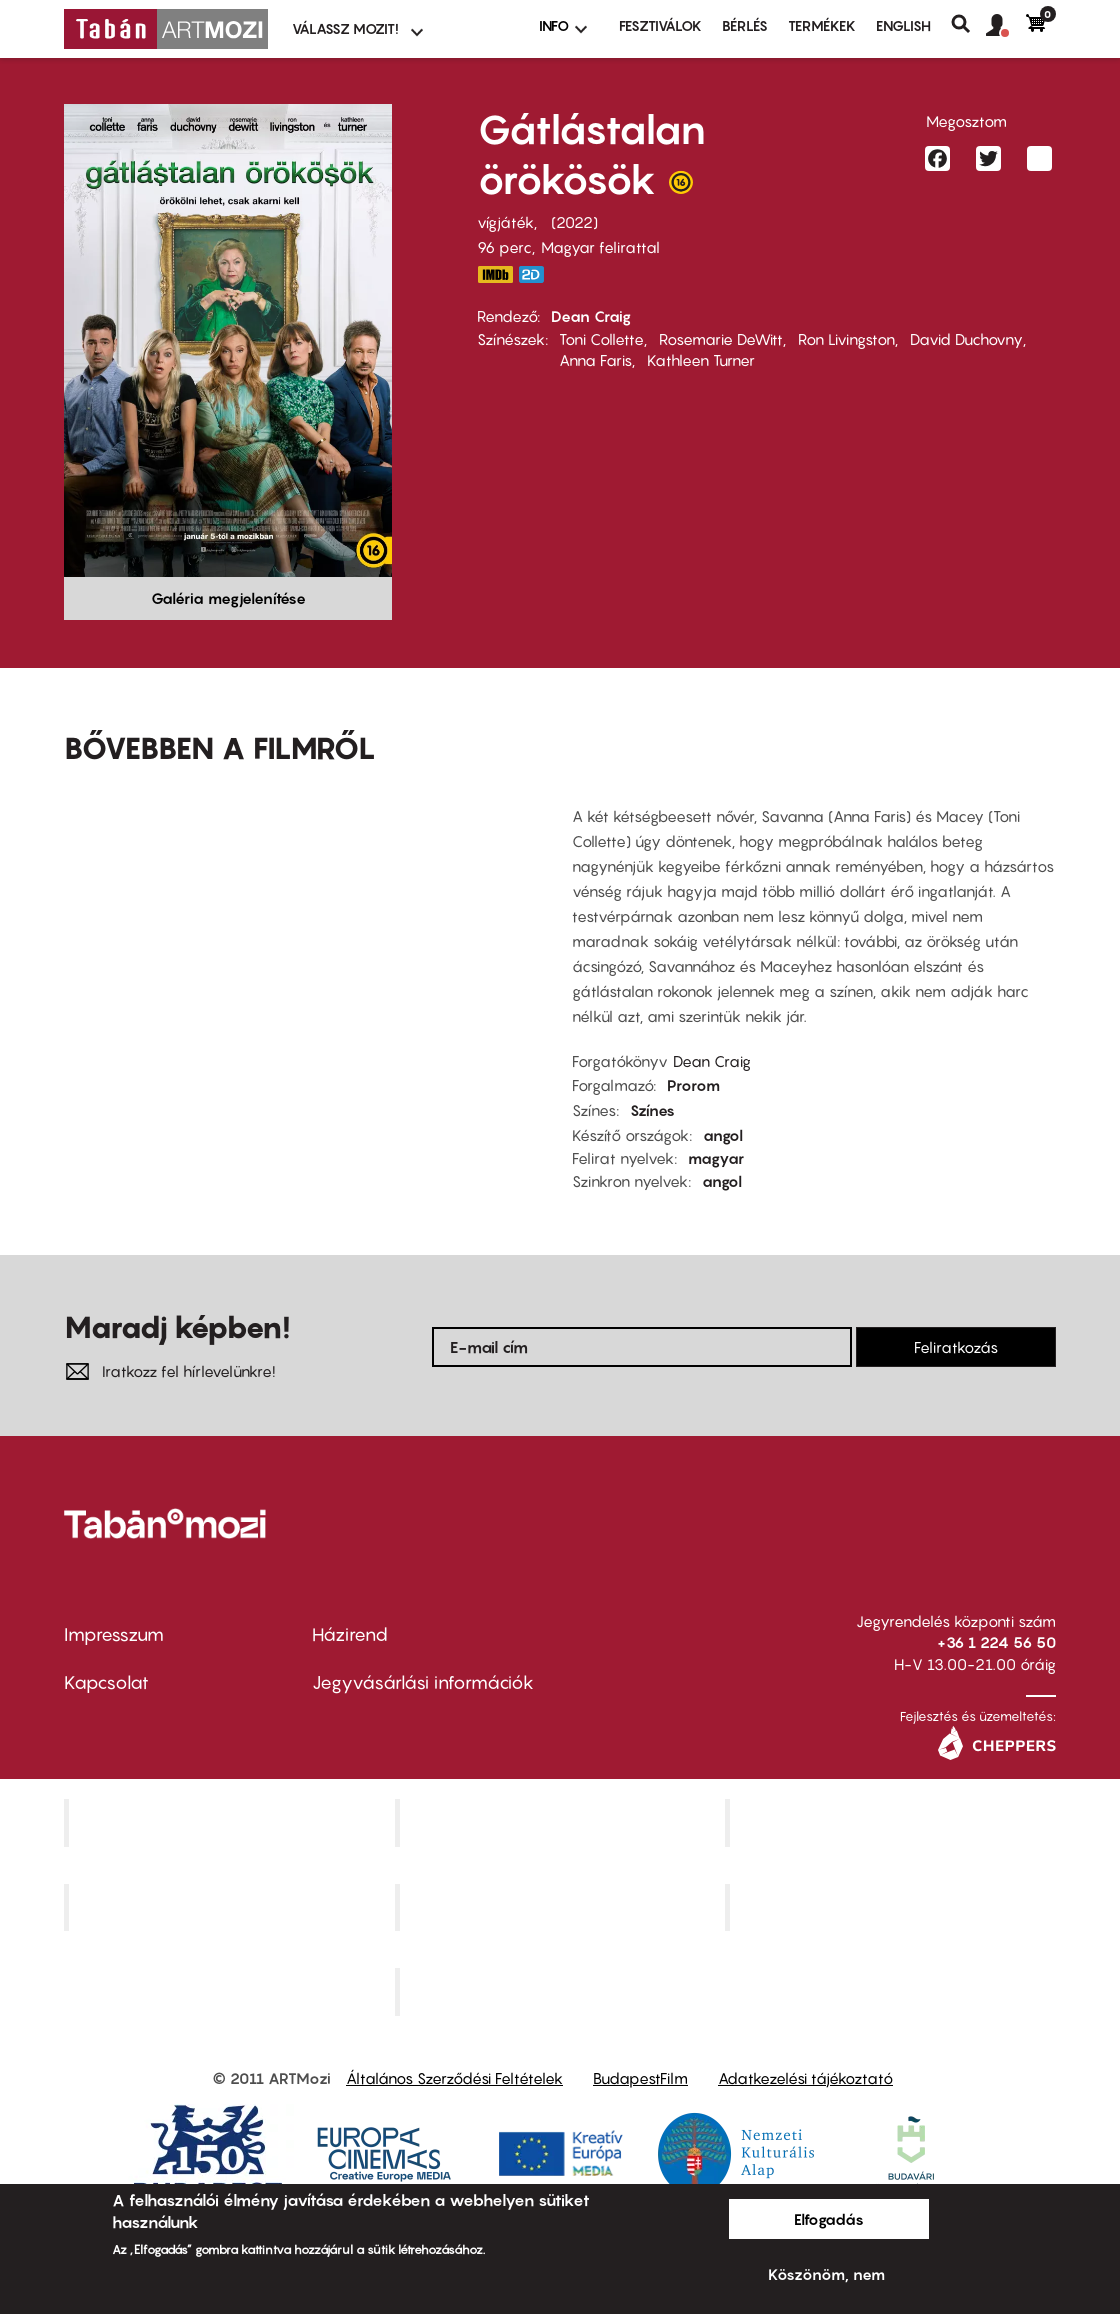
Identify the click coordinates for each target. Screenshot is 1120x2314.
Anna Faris (595, 360)
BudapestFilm (640, 2078)
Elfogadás (829, 2219)
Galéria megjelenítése (228, 598)
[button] (1006, 26)
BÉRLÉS (745, 25)
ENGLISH (903, 25)
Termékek (822, 25)
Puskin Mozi (232, 1907)
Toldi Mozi (562, 1992)
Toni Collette (601, 339)
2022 (574, 222)
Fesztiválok (660, 25)
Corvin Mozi (231, 1822)
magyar (716, 1158)
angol (723, 1135)
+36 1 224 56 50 (996, 1642)
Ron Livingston (846, 339)
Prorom (693, 1085)
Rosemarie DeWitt (721, 339)
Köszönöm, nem (826, 2274)
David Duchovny (966, 339)
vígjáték (505, 222)
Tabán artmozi (893, 1907)
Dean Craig (591, 316)
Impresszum (114, 1634)
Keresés (968, 24)
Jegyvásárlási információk (423, 1682)
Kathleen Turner (701, 360)
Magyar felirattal (600, 247)
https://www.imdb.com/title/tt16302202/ (495, 274)
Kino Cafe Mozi (562, 1822)
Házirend (350, 1634)
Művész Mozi (893, 1822)
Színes (652, 1110)
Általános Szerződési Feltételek (454, 2078)
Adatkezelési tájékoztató (805, 2078)
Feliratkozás (956, 1347)
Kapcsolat (106, 1682)
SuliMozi (562, 1907)
